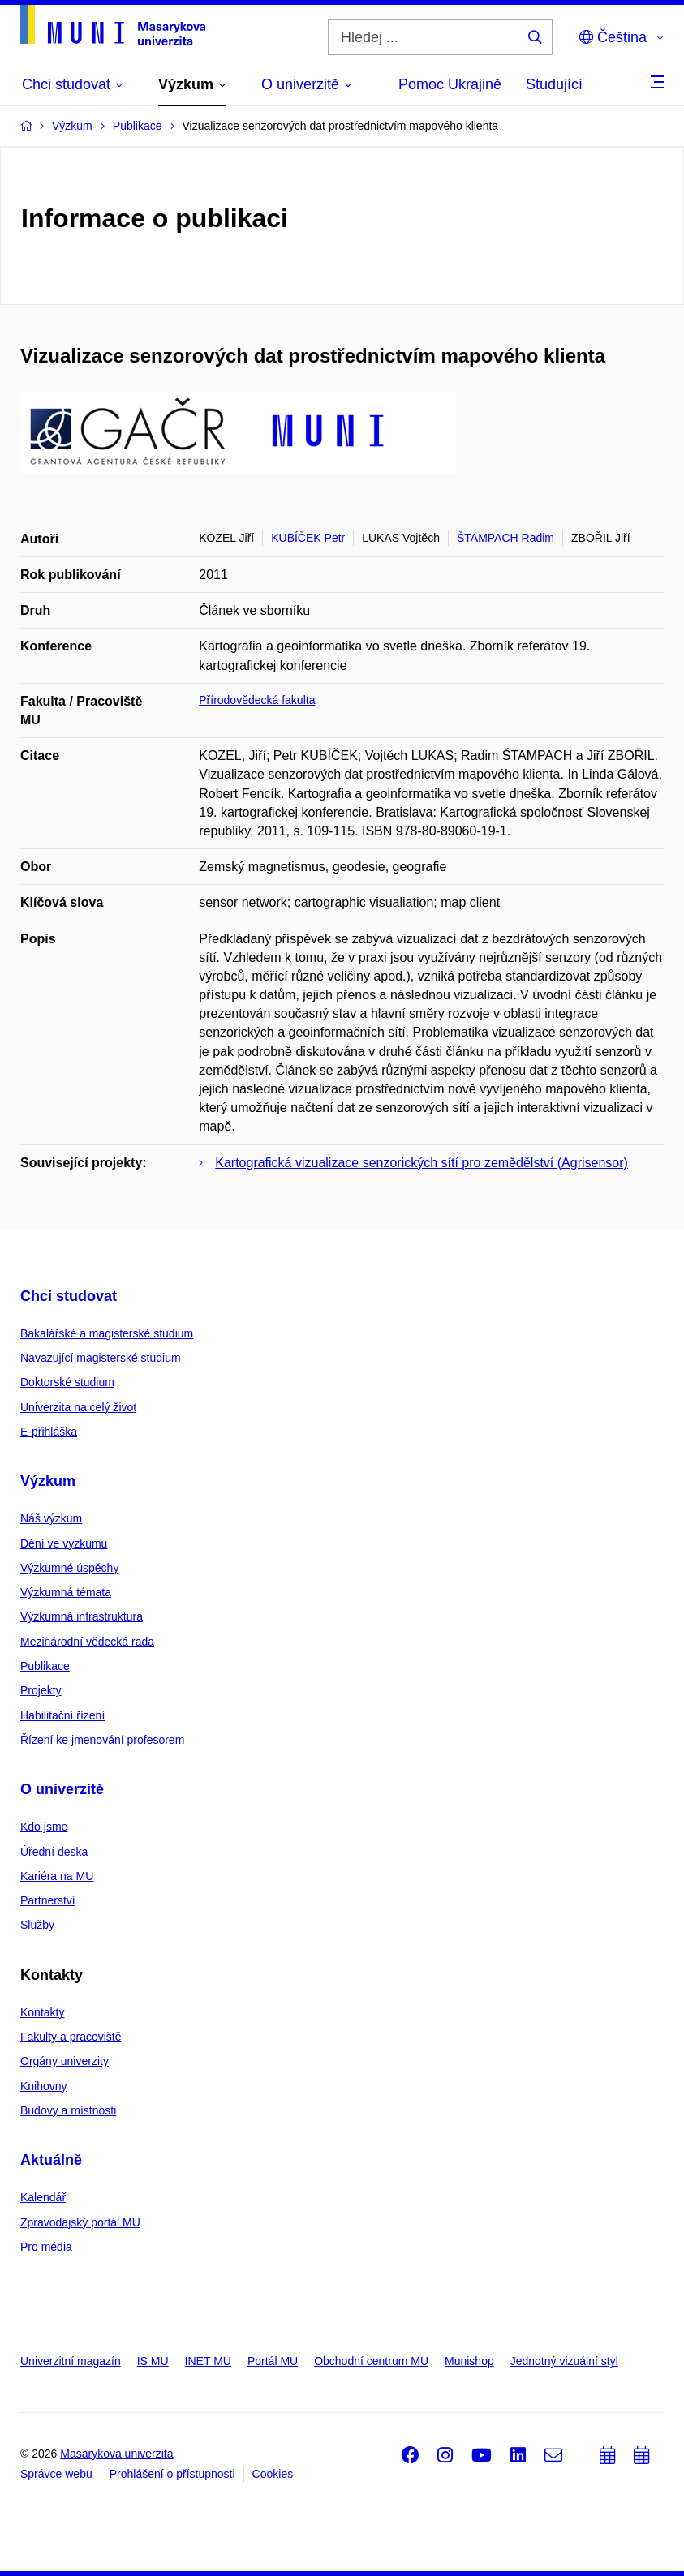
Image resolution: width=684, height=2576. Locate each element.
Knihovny (43, 2086)
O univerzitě (62, 1789)
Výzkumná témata (65, 1592)
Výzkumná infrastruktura (81, 1616)
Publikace (45, 1665)
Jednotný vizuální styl (564, 2361)
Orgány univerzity (64, 2060)
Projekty (41, 1690)
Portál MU (272, 2361)
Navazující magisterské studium (100, 1357)
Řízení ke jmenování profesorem (102, 1739)
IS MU (153, 2361)
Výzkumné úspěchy (69, 1567)
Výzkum (47, 1481)
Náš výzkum (51, 1518)
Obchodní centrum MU (371, 2361)
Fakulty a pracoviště (71, 2036)
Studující (554, 84)
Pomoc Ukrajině (449, 84)
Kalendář (43, 2197)
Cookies (273, 2473)
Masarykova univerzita (116, 2453)
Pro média (46, 2246)
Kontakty (42, 2012)
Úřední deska (54, 1851)
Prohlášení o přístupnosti (172, 2473)
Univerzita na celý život (78, 1407)
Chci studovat (68, 1296)
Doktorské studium (67, 1382)
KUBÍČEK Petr (308, 537)
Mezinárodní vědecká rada (87, 1641)
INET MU (208, 2361)
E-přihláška (48, 1431)
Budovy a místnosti (68, 2110)
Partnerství (47, 1900)
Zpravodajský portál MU (80, 2222)
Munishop (469, 2361)
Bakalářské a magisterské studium (106, 1333)
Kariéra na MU (56, 1876)
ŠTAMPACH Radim (505, 537)
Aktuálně (51, 2160)
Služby (37, 1924)
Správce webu (56, 2473)
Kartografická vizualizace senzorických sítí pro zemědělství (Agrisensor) (421, 1163)
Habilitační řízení (62, 1715)
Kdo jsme (43, 1826)
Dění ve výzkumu (63, 1543)
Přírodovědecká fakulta (257, 699)
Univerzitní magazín (70, 2361)
